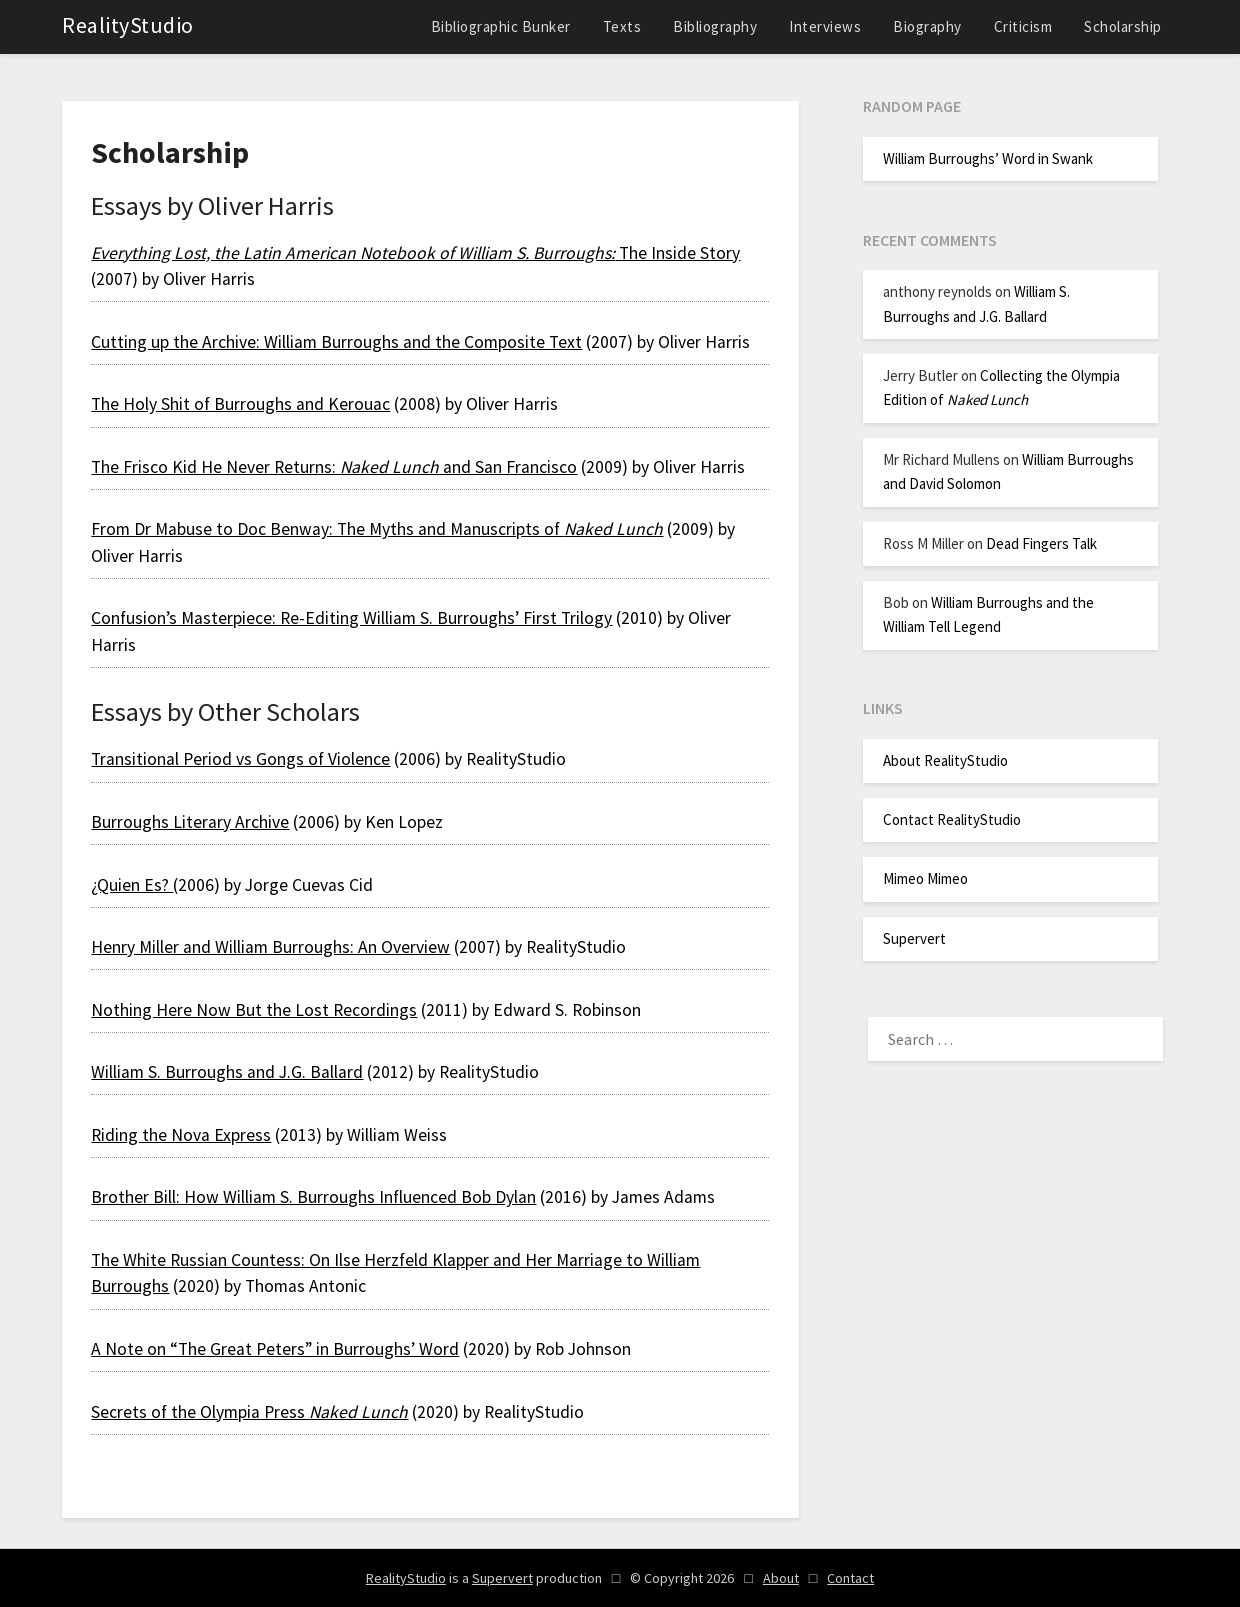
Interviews (825, 26)
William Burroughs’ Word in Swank (988, 158)
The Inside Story (415, 253)
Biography (927, 26)
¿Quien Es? (132, 885)
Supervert (914, 938)
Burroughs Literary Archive (190, 822)
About (781, 1578)
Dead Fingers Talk (1041, 543)
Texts (622, 26)
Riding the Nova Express (181, 1135)
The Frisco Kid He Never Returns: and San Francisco (334, 467)
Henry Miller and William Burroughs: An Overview (270, 947)
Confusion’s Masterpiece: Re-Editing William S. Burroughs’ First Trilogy (351, 618)
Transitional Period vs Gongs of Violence (240, 759)
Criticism (1023, 26)
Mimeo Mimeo (925, 878)
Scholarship (1123, 26)
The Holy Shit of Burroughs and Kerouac (240, 404)
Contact (850, 1578)
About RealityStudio (945, 760)
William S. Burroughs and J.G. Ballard (227, 1072)
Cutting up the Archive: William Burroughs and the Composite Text (336, 342)
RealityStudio (128, 25)
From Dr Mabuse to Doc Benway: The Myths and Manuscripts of (377, 529)
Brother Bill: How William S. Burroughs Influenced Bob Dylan (313, 1197)
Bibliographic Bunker (501, 26)
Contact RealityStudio (952, 819)
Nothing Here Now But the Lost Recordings (254, 1010)
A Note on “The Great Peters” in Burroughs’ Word (275, 1349)
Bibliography (715, 26)
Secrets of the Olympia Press (249, 1412)
